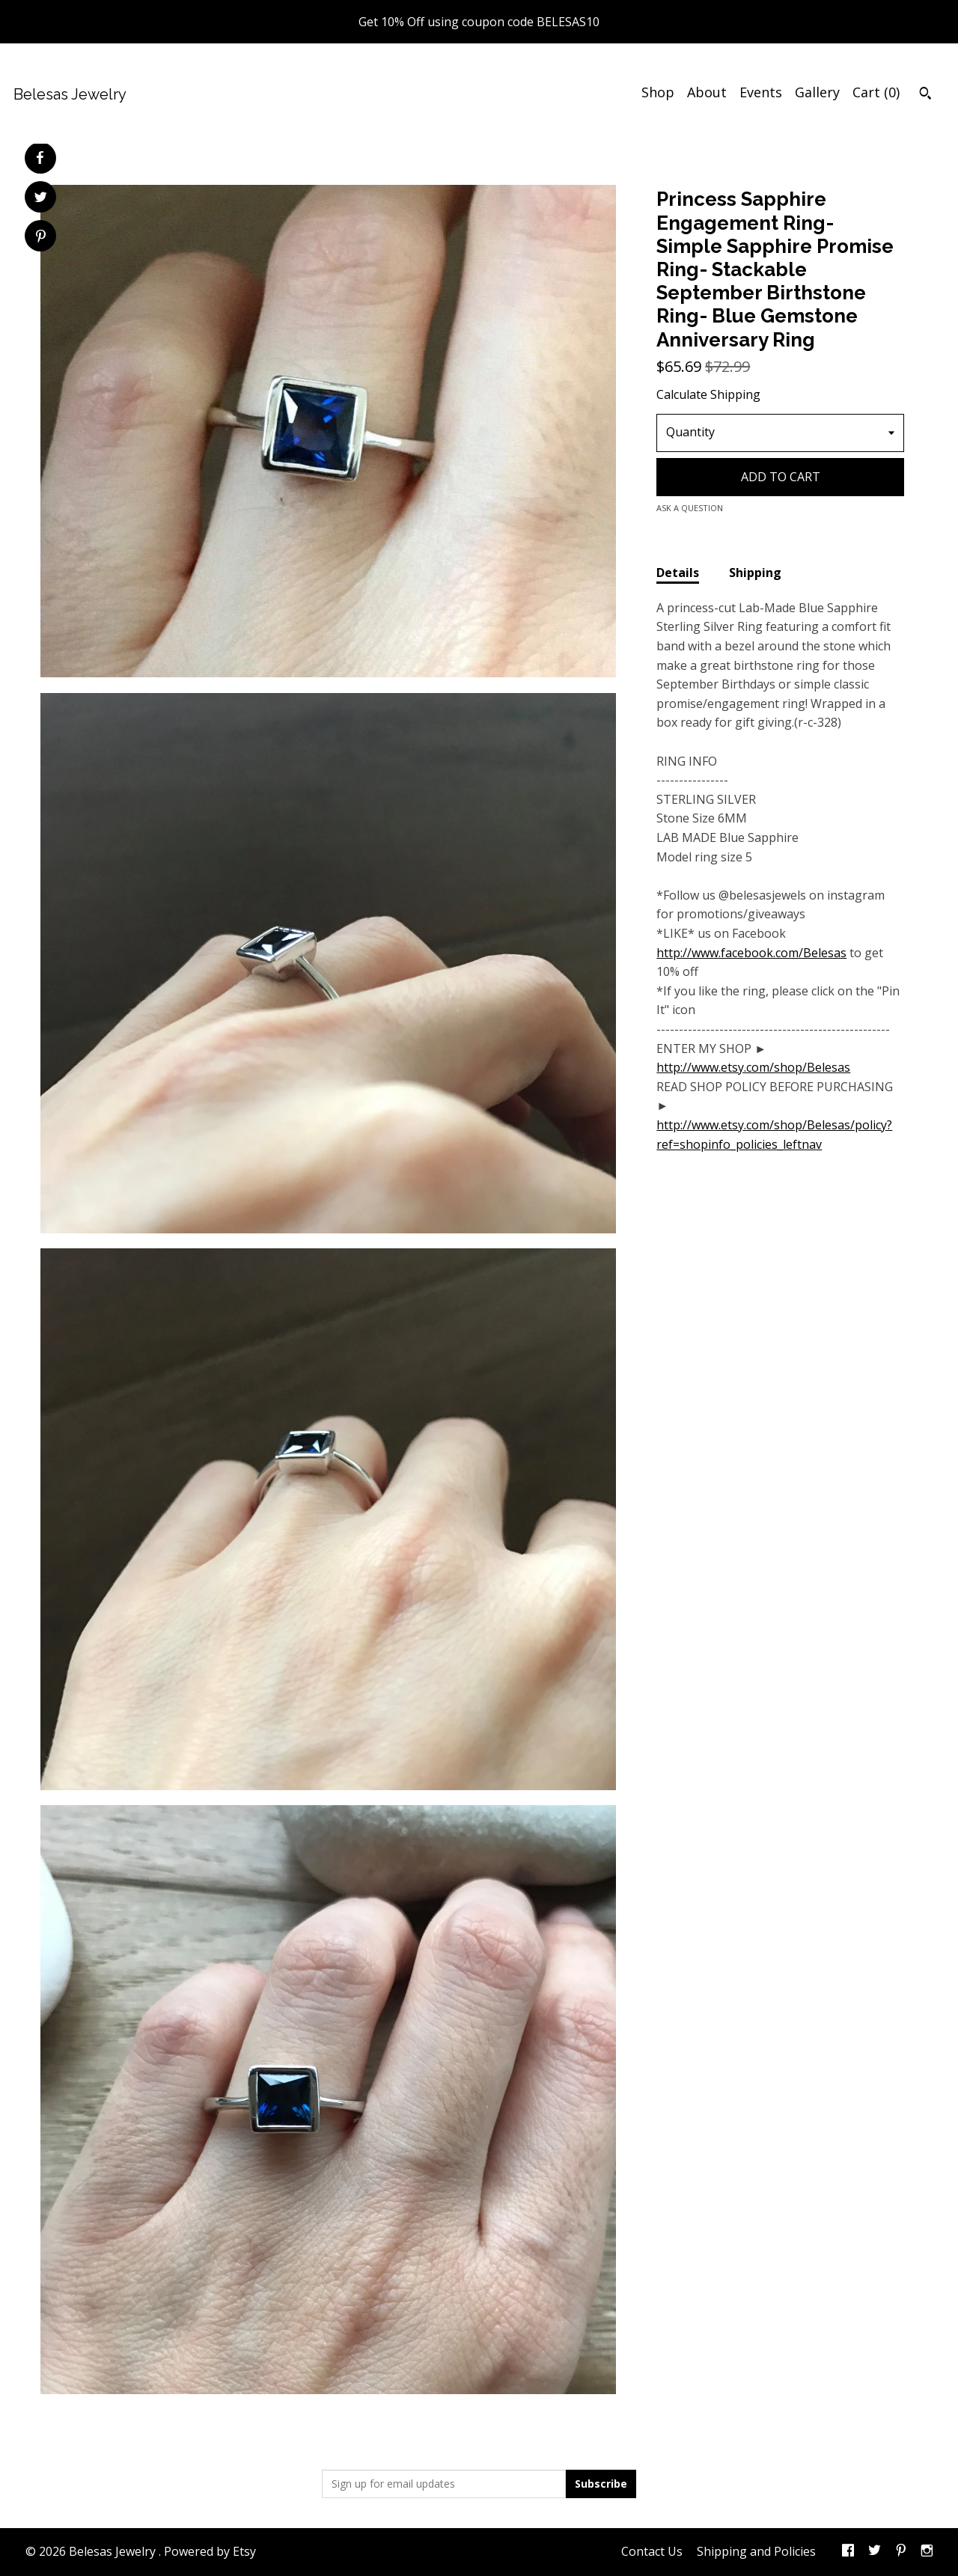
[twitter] (874, 2552)
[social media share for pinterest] (40, 237)
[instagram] (927, 2552)
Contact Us (652, 2551)
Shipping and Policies (756, 2551)
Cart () (876, 92)
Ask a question (689, 507)
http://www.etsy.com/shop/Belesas (753, 1067)
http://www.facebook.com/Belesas (751, 952)
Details (677, 572)
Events (760, 92)
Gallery (817, 92)
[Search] (925, 95)
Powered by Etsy (210, 2551)
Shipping (755, 572)
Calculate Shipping (708, 394)
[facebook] (848, 2552)
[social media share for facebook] (40, 158)
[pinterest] (901, 2552)
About (707, 92)
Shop (657, 92)
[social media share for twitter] (40, 198)
